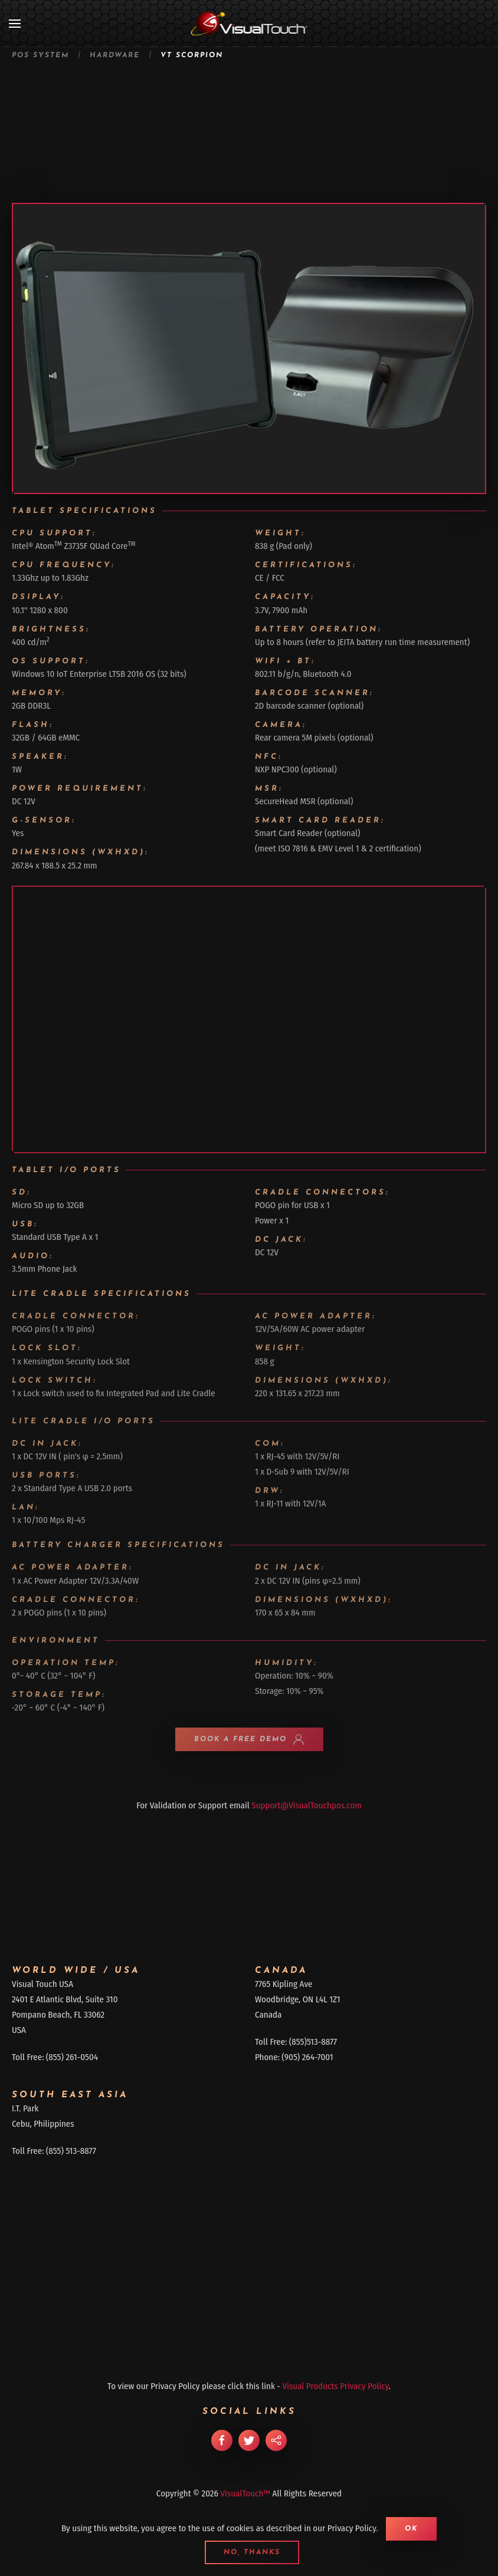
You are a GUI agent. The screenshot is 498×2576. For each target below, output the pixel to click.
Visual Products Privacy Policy (336, 2386)
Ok (411, 2528)
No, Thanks (252, 2552)
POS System (40, 55)
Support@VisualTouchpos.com (306, 1805)
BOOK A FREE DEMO (249, 1739)
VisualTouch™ (245, 2493)
